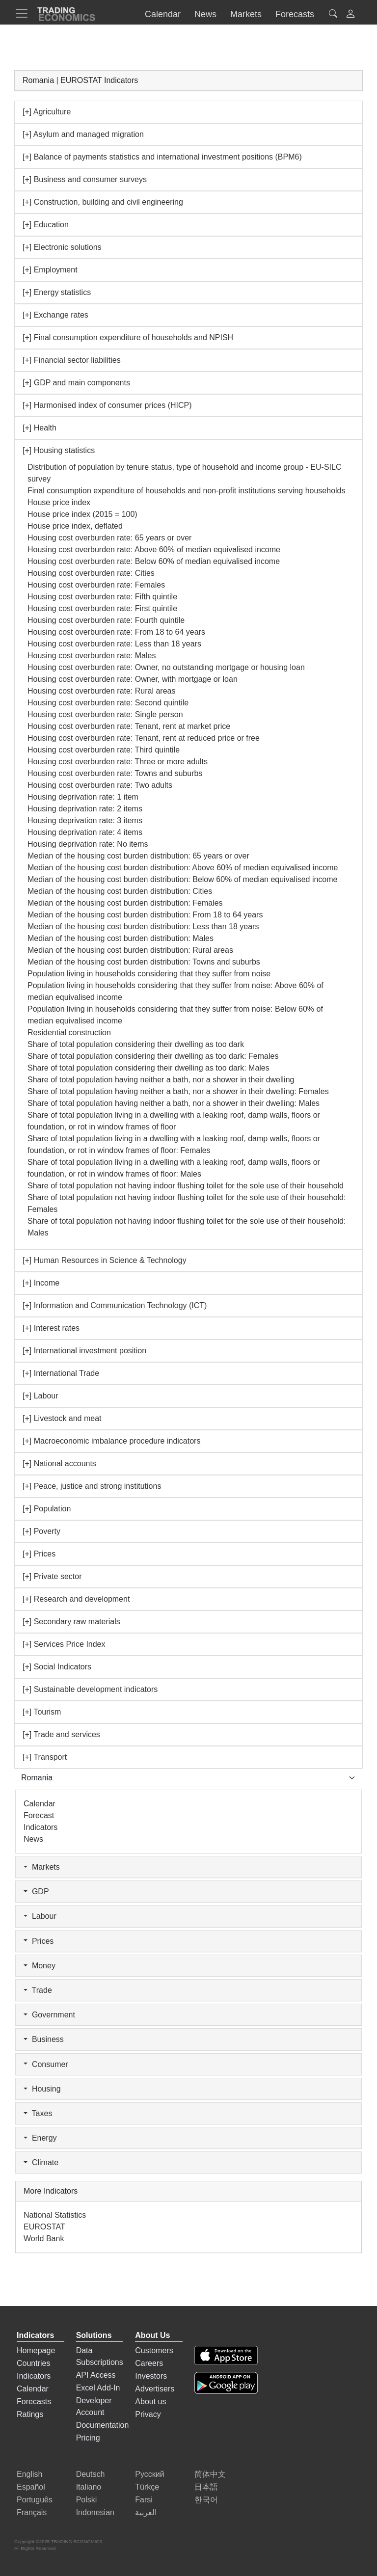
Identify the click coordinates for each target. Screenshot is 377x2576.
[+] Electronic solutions (62, 247)
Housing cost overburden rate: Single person (105, 714)
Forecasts (34, 2401)
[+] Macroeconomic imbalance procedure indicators (111, 1441)
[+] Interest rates (51, 1328)
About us (150, 2401)
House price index (58, 502)
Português (35, 2500)
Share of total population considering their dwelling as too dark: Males (148, 1068)
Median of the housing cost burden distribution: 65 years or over (138, 856)
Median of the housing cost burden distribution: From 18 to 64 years (145, 915)
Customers (154, 2350)
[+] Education (46, 224)
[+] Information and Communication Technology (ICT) (115, 1305)
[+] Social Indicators (57, 1667)
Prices (39, 1941)
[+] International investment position (84, 1350)
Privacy (148, 2414)
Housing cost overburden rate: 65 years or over (109, 538)
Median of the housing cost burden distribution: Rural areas (130, 950)
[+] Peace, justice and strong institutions (92, 1486)
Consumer (46, 2064)
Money (39, 1965)
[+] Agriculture (47, 111)
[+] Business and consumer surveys (85, 179)
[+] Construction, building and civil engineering (103, 202)
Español (31, 2487)
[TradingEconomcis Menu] (24, 13)
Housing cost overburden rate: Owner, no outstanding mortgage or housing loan (166, 667)
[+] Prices (39, 1554)
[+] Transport (45, 1757)
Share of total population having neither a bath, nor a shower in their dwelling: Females (178, 1091)
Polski (86, 2500)
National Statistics (55, 2215)
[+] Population (47, 1508)
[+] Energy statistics (57, 292)
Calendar (39, 1803)
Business (44, 2039)
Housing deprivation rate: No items (87, 844)
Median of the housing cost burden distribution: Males (120, 938)
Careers (149, 2363)
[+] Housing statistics (59, 450)
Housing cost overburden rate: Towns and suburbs (114, 773)
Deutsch (90, 2474)
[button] (350, 15)
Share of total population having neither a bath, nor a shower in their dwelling (160, 1079)
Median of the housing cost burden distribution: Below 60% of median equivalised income (182, 879)
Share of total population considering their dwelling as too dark (135, 1044)
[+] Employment (50, 270)
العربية (146, 2512)
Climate (41, 2162)
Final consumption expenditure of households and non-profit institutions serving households (186, 490)
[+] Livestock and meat (62, 1418)
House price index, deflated (75, 526)
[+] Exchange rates (55, 315)
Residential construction (69, 1032)
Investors (151, 2376)
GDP (36, 1891)
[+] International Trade (61, 1373)
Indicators (40, 1827)
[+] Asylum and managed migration (83, 134)
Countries (33, 2363)
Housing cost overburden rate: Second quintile (107, 702)
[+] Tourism (42, 1712)
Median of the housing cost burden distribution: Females (125, 903)
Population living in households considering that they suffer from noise (148, 973)
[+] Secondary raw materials (71, 1621)
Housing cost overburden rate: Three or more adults (117, 761)
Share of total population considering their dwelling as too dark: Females (152, 1056)
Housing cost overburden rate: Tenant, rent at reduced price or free (143, 738)
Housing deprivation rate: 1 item (82, 797)
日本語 (206, 2487)
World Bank (44, 2238)
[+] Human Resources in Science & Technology (105, 1260)
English (29, 2474)
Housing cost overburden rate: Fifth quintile (102, 596)
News (33, 1839)
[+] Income (41, 1283)
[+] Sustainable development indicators (90, 1689)
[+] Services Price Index (64, 1644)
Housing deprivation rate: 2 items (84, 809)
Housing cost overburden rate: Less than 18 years (114, 644)
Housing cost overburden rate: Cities (91, 573)
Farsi (144, 2500)
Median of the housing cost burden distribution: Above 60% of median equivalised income (182, 867)
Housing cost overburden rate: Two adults (99, 785)
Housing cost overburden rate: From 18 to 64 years (116, 632)
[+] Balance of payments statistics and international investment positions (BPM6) (162, 157)
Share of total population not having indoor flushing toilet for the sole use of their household (185, 1185)
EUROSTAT (44, 2227)
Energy (40, 2138)
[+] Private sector (52, 1576)
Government (49, 2014)
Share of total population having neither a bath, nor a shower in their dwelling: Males (173, 1103)
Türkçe (147, 2487)
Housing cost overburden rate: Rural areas (101, 691)
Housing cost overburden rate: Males (91, 655)
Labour (40, 1916)
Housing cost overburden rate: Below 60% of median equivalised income (153, 561)
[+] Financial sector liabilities (72, 360)
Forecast (39, 1815)
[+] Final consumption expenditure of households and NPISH (128, 337)
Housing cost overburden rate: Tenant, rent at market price (128, 726)
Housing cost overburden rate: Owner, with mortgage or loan (132, 679)
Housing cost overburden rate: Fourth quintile (106, 620)
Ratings (30, 2414)
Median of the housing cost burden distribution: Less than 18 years (143, 926)
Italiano (89, 2487)
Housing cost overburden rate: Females (96, 585)
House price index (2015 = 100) (82, 514)
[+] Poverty (41, 1531)
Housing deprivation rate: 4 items (84, 832)
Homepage (36, 2350)
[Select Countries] (188, 1778)
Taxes (38, 2113)
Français (32, 2512)
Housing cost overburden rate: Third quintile (103, 750)
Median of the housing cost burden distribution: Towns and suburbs (143, 962)
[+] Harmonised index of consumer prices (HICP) (107, 405)
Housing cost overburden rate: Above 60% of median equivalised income (153, 549)
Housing (42, 2088)
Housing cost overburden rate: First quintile (102, 608)
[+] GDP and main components (76, 382)
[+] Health (39, 428)
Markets (42, 1867)
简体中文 (210, 2474)
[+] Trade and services (61, 1734)
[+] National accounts (59, 1463)
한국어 (206, 2500)
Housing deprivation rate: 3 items (84, 820)
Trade (38, 1990)
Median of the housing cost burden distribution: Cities (119, 891)
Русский (149, 2474)
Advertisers (154, 2389)
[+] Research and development (76, 1599)
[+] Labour (40, 1396)
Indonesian (95, 2512)
